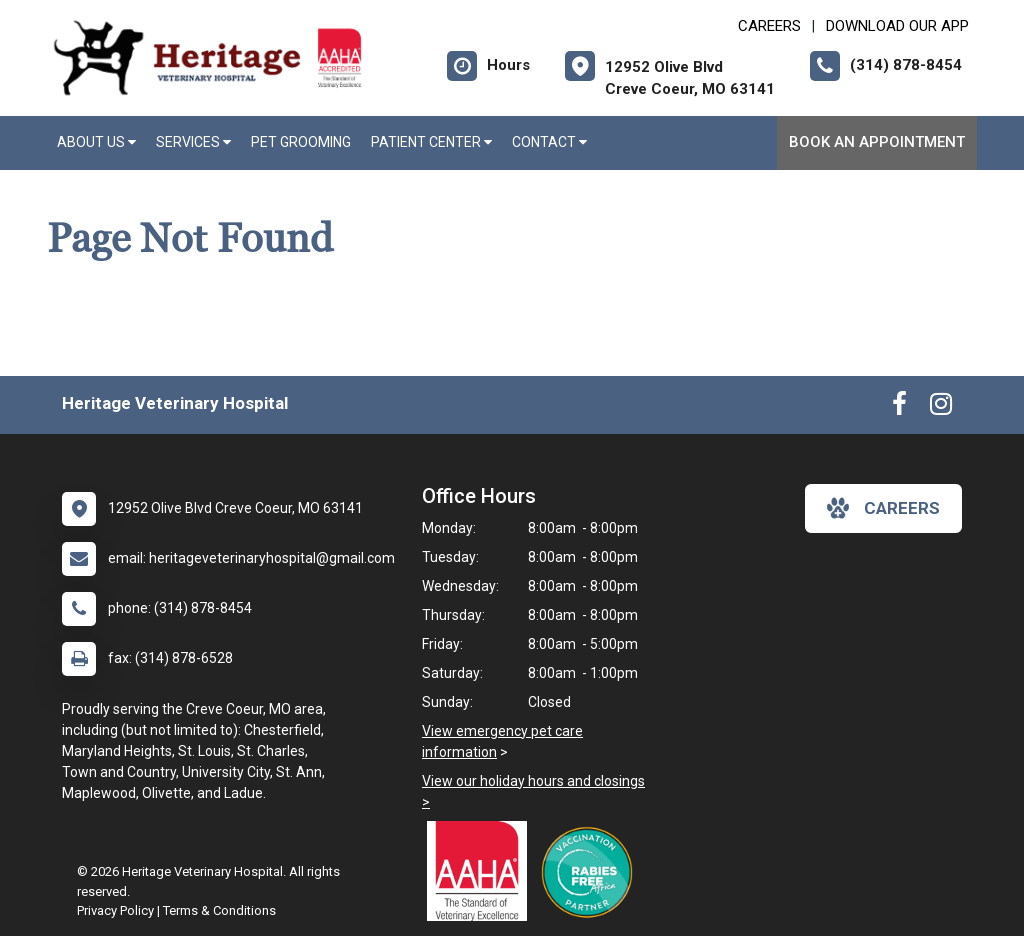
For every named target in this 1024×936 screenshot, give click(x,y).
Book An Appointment (877, 142)
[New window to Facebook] (899, 408)
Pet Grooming (301, 142)
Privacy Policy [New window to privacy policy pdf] (115, 910)
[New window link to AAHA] (482, 871)
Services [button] (193, 142)
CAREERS (769, 26)
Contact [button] (549, 142)
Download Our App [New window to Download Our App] (897, 26)
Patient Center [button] (431, 142)
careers (883, 508)
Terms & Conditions (219, 910)
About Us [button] (96, 142)
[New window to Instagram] (941, 408)
